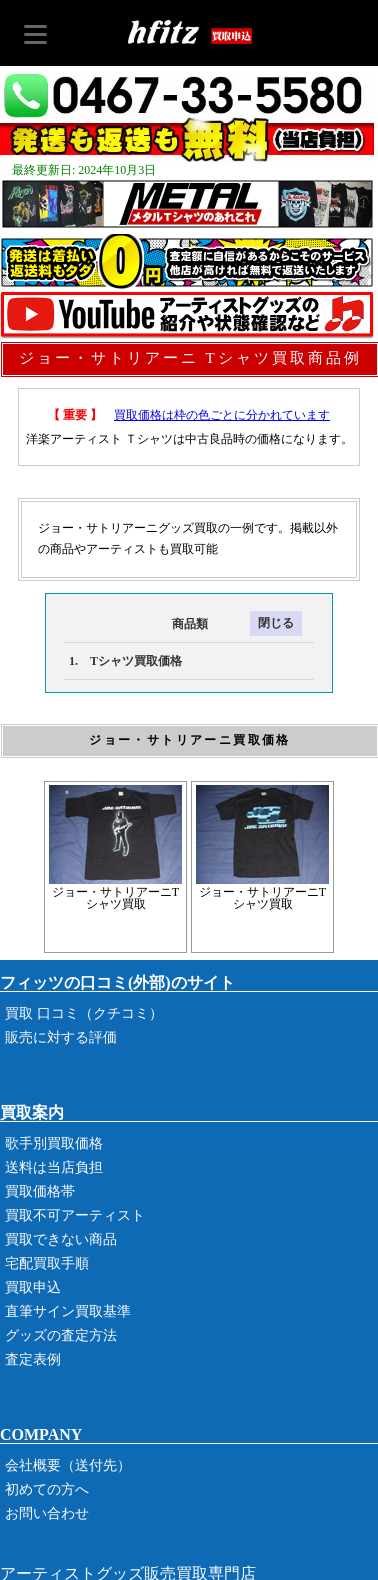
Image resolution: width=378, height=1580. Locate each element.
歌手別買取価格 (54, 1143)
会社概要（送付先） (68, 1465)
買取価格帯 (40, 1191)
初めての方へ (47, 1489)
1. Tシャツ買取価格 (125, 661)
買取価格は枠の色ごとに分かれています (222, 415)
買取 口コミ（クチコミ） (84, 1013)
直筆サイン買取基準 (68, 1311)
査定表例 (33, 1359)
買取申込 (33, 1287)
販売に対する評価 (61, 1037)
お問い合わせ (47, 1513)
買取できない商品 (61, 1239)
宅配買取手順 (47, 1263)
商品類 (136, 624)
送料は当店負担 (54, 1167)
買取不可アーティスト (75, 1215)
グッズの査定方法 (61, 1335)
